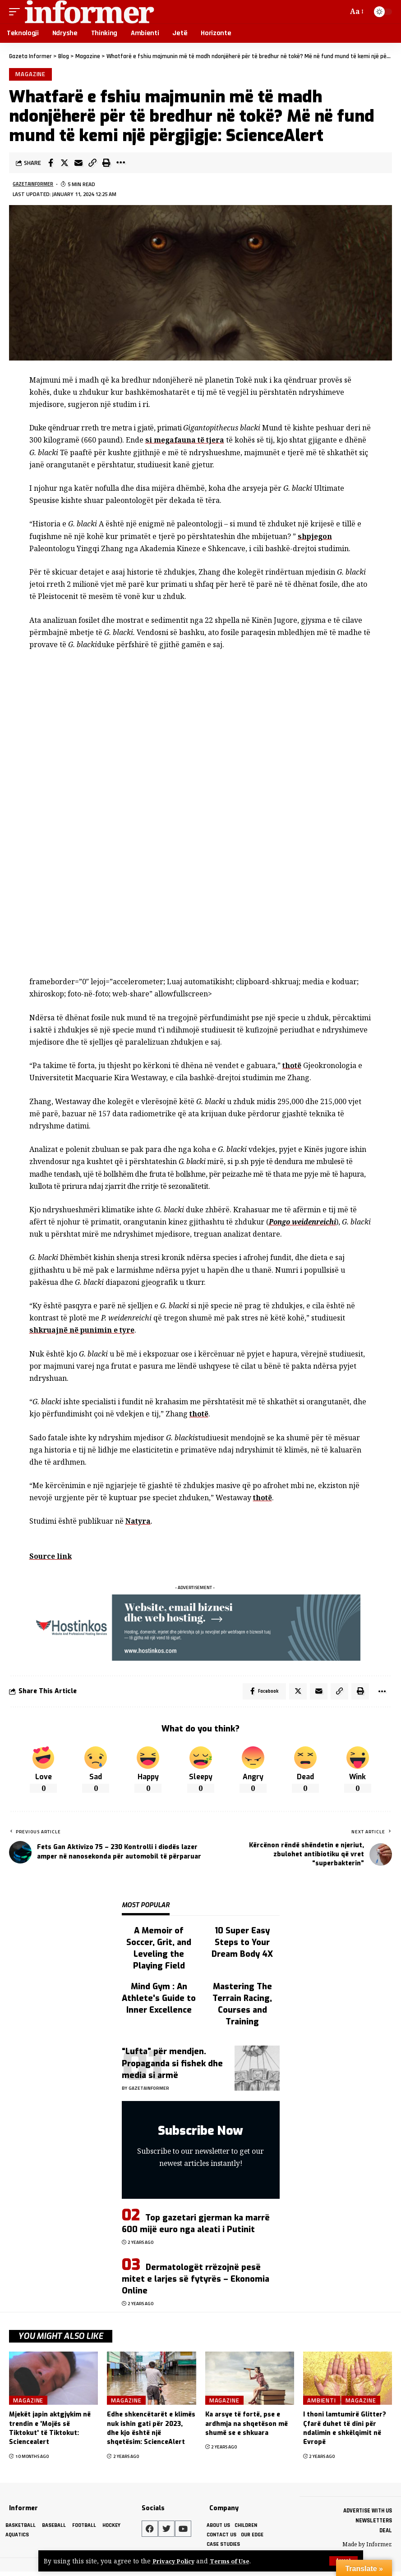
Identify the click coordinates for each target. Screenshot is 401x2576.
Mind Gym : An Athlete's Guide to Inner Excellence (159, 2001)
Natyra (138, 1523)
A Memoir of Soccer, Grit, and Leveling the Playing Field (158, 1951)
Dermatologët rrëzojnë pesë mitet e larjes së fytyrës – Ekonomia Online (195, 2282)
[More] (120, 164)
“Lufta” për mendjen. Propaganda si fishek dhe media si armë (172, 2066)
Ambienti (321, 2403)
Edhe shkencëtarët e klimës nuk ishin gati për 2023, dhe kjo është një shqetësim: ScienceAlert (151, 2431)
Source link (51, 1557)
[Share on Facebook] (50, 164)
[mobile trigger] (16, 11)
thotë (292, 1067)
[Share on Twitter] (64, 164)
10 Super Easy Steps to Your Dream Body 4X (242, 1945)
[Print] (106, 164)
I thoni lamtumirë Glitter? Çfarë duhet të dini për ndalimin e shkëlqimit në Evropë (344, 2431)
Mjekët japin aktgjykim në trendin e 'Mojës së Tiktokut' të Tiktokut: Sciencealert (50, 2431)
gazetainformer (35, 186)
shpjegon (315, 538)
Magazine (31, 74)
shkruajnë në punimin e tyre (82, 1332)
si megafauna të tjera (185, 442)
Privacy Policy (175, 2561)
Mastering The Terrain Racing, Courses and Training (242, 2007)
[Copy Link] (92, 164)
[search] (339, 12)
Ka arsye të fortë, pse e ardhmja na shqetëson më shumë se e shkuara (246, 2426)
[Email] (78, 164)
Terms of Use (233, 2561)
